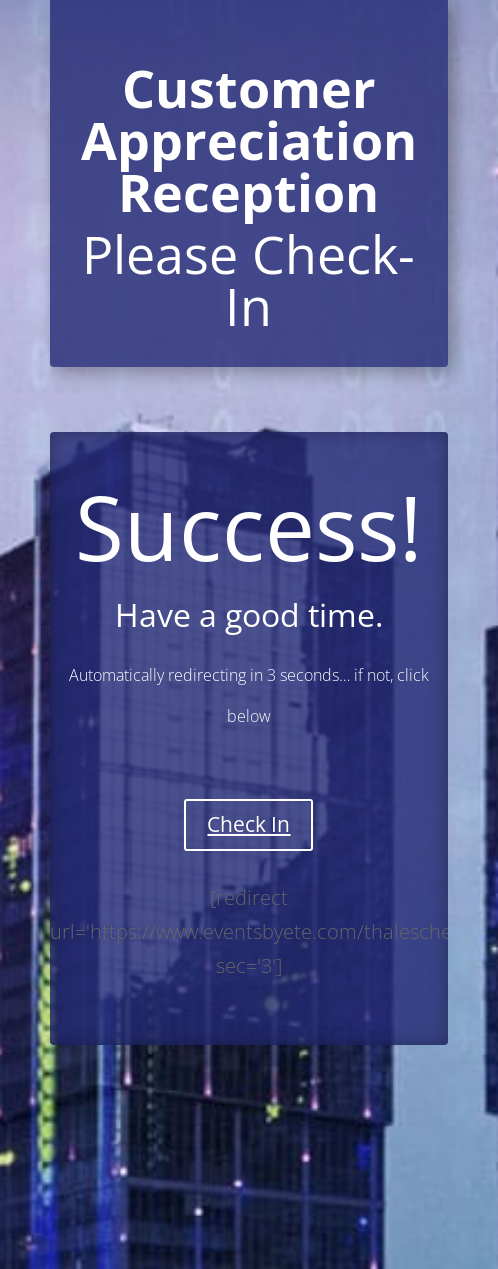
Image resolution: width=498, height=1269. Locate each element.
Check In (248, 824)
